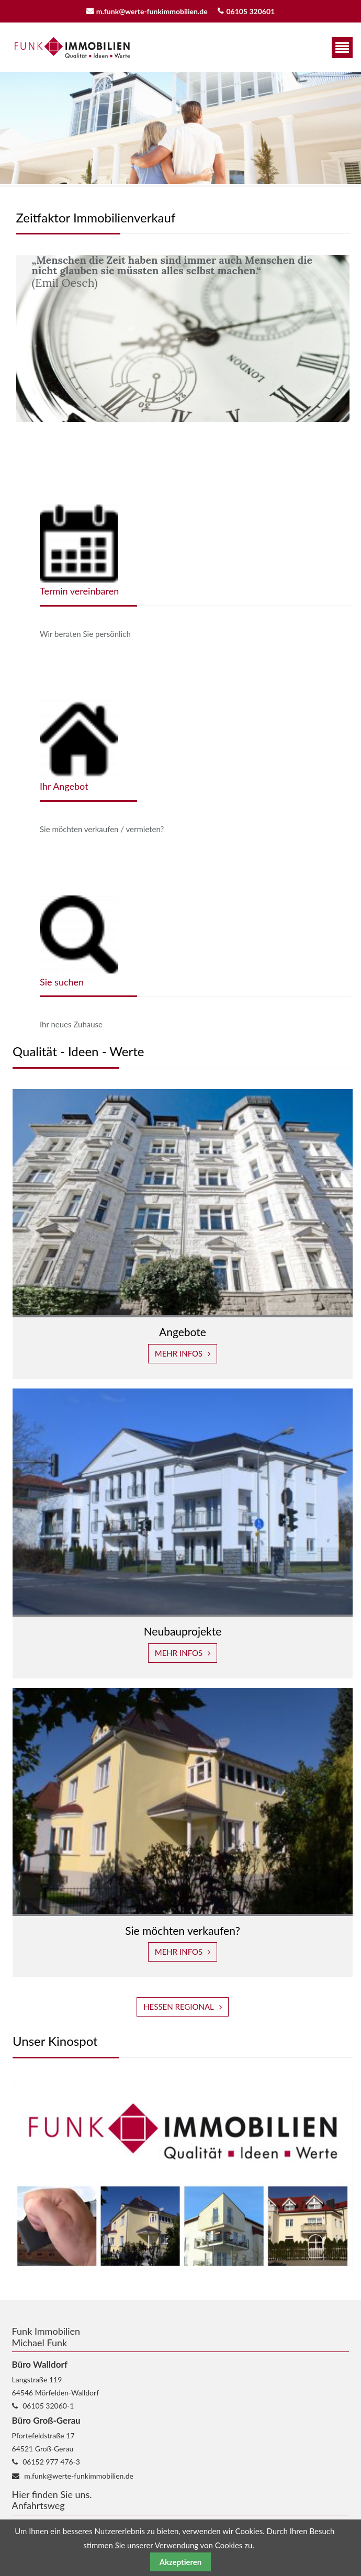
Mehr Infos (178, 1353)
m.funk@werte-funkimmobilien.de (152, 11)
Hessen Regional (178, 2006)
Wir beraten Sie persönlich (85, 634)
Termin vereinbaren (79, 591)
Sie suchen (62, 982)
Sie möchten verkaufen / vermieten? (102, 829)
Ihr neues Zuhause (71, 1024)
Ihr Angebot (64, 786)
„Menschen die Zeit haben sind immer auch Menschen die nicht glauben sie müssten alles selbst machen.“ (172, 265)
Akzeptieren (180, 2562)
